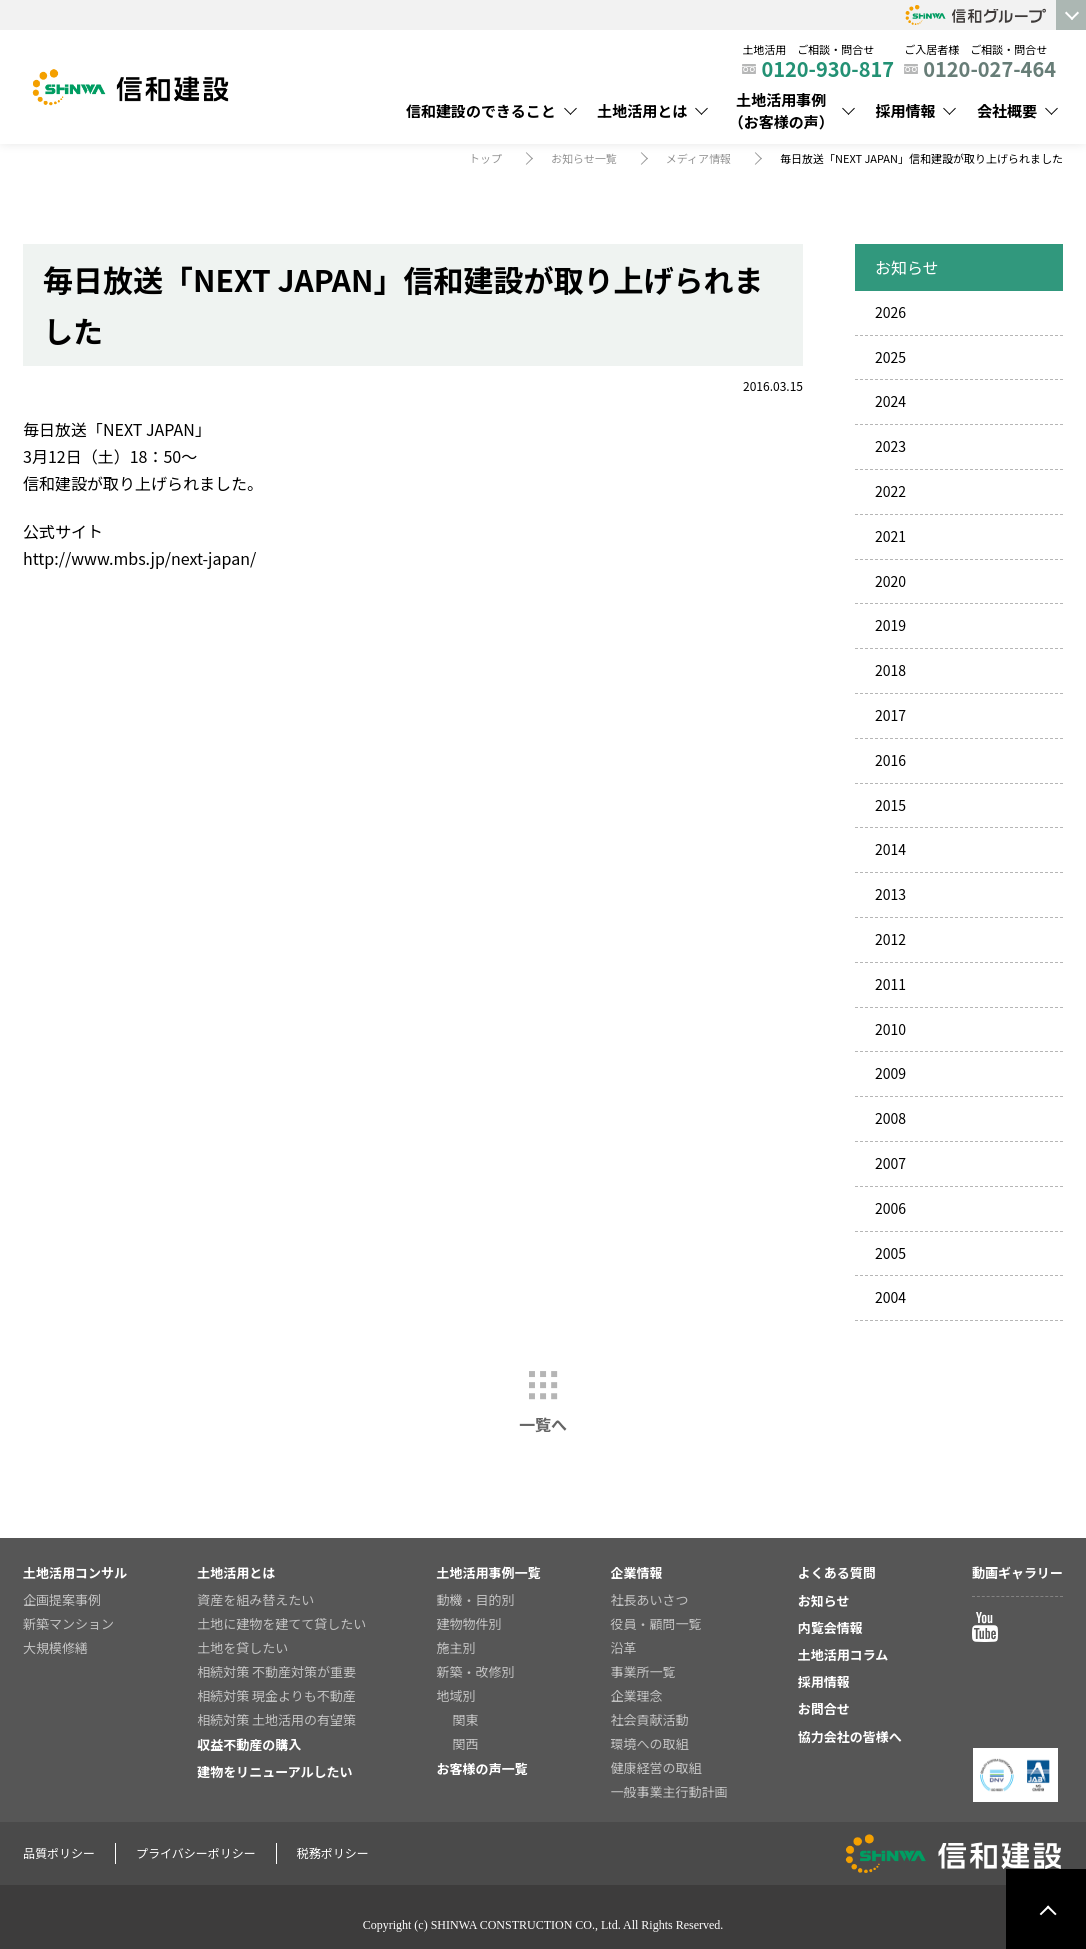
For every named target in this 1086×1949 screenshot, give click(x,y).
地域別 (455, 1695)
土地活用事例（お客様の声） (781, 111)
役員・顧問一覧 (656, 1623)
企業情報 (637, 1572)
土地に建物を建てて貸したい (281, 1623)
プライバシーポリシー (196, 1852)
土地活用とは (642, 110)
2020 (890, 581)
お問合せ (824, 1708)
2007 (890, 1163)
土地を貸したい (242, 1647)
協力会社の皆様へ (850, 1736)
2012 (890, 939)
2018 (890, 670)
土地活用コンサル (75, 1572)
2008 (890, 1118)
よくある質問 (837, 1572)
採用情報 (905, 110)
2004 (890, 1297)
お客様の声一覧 (481, 1768)
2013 (890, 894)
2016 (890, 760)
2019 (890, 625)
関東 (465, 1719)
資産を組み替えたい (255, 1599)
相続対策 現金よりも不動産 (276, 1695)
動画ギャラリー (1017, 1572)
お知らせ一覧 (584, 158)
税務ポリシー (333, 1852)
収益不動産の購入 (249, 1744)
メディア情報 (698, 158)
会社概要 (1007, 110)
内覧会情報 (830, 1627)
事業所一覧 (643, 1671)
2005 (890, 1253)
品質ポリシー (59, 1852)
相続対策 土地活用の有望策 (276, 1719)
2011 (890, 984)
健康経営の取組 (656, 1767)
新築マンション (68, 1623)
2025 (890, 357)
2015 (890, 805)
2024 (890, 401)
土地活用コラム (843, 1654)
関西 (465, 1743)
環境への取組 (650, 1743)
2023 (890, 446)
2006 (890, 1208)
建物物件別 (468, 1623)
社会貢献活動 (650, 1719)
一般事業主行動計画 (669, 1791)
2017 (890, 715)
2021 (890, 536)
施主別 (455, 1647)
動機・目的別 (475, 1599)
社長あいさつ (650, 1599)
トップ (485, 158)
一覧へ (543, 1424)
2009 (890, 1073)
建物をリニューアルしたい (274, 1771)
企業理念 (637, 1695)
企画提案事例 (62, 1599)
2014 (890, 849)
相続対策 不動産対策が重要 (276, 1671)
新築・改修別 (475, 1671)
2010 (890, 1029)
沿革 (624, 1647)
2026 (890, 312)
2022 (890, 491)
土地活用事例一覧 (488, 1572)
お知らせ (824, 1600)
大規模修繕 (55, 1647)
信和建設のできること (481, 110)
